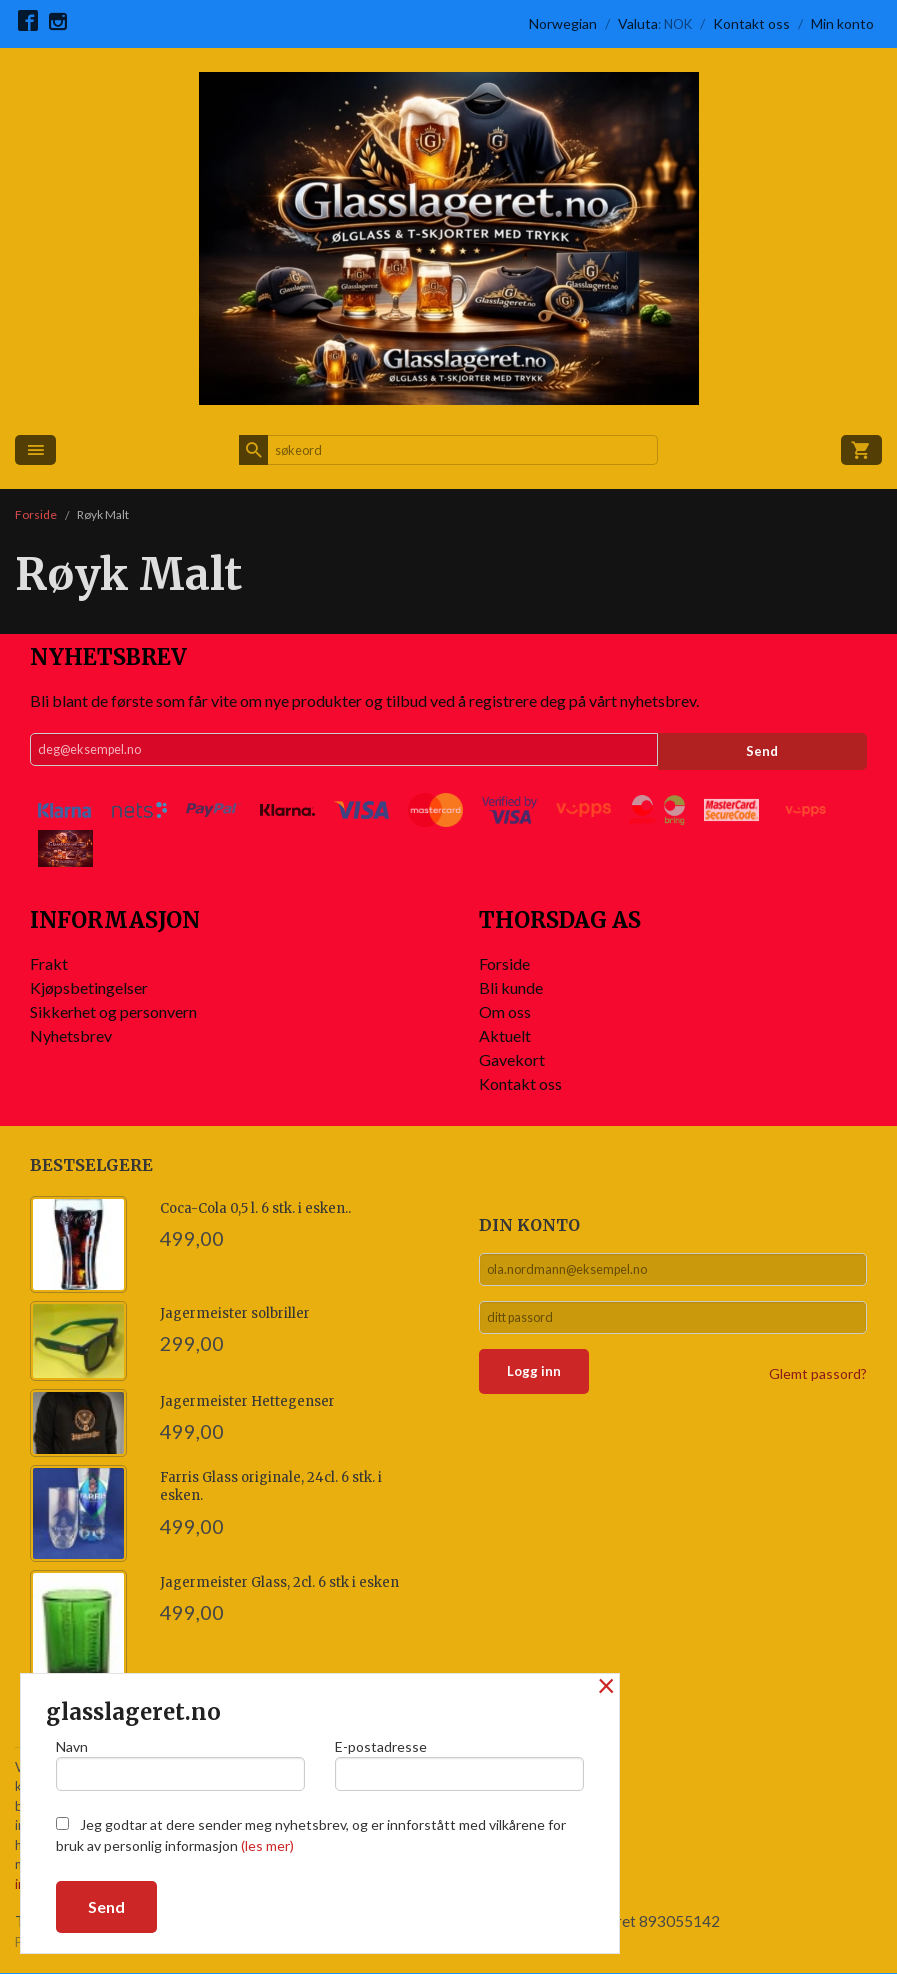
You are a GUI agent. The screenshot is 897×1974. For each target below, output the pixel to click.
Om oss (505, 1011)
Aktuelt (505, 1035)
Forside (36, 514)
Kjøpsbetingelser (89, 987)
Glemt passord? (818, 1384)
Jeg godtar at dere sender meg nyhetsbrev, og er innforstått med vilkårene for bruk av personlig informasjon (311, 1835)
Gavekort (512, 1059)
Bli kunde (511, 987)
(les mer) (267, 1845)
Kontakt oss (520, 1083)
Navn (180, 1761)
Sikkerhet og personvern (113, 1011)
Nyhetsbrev (71, 1035)
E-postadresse (459, 1761)
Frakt (49, 963)
